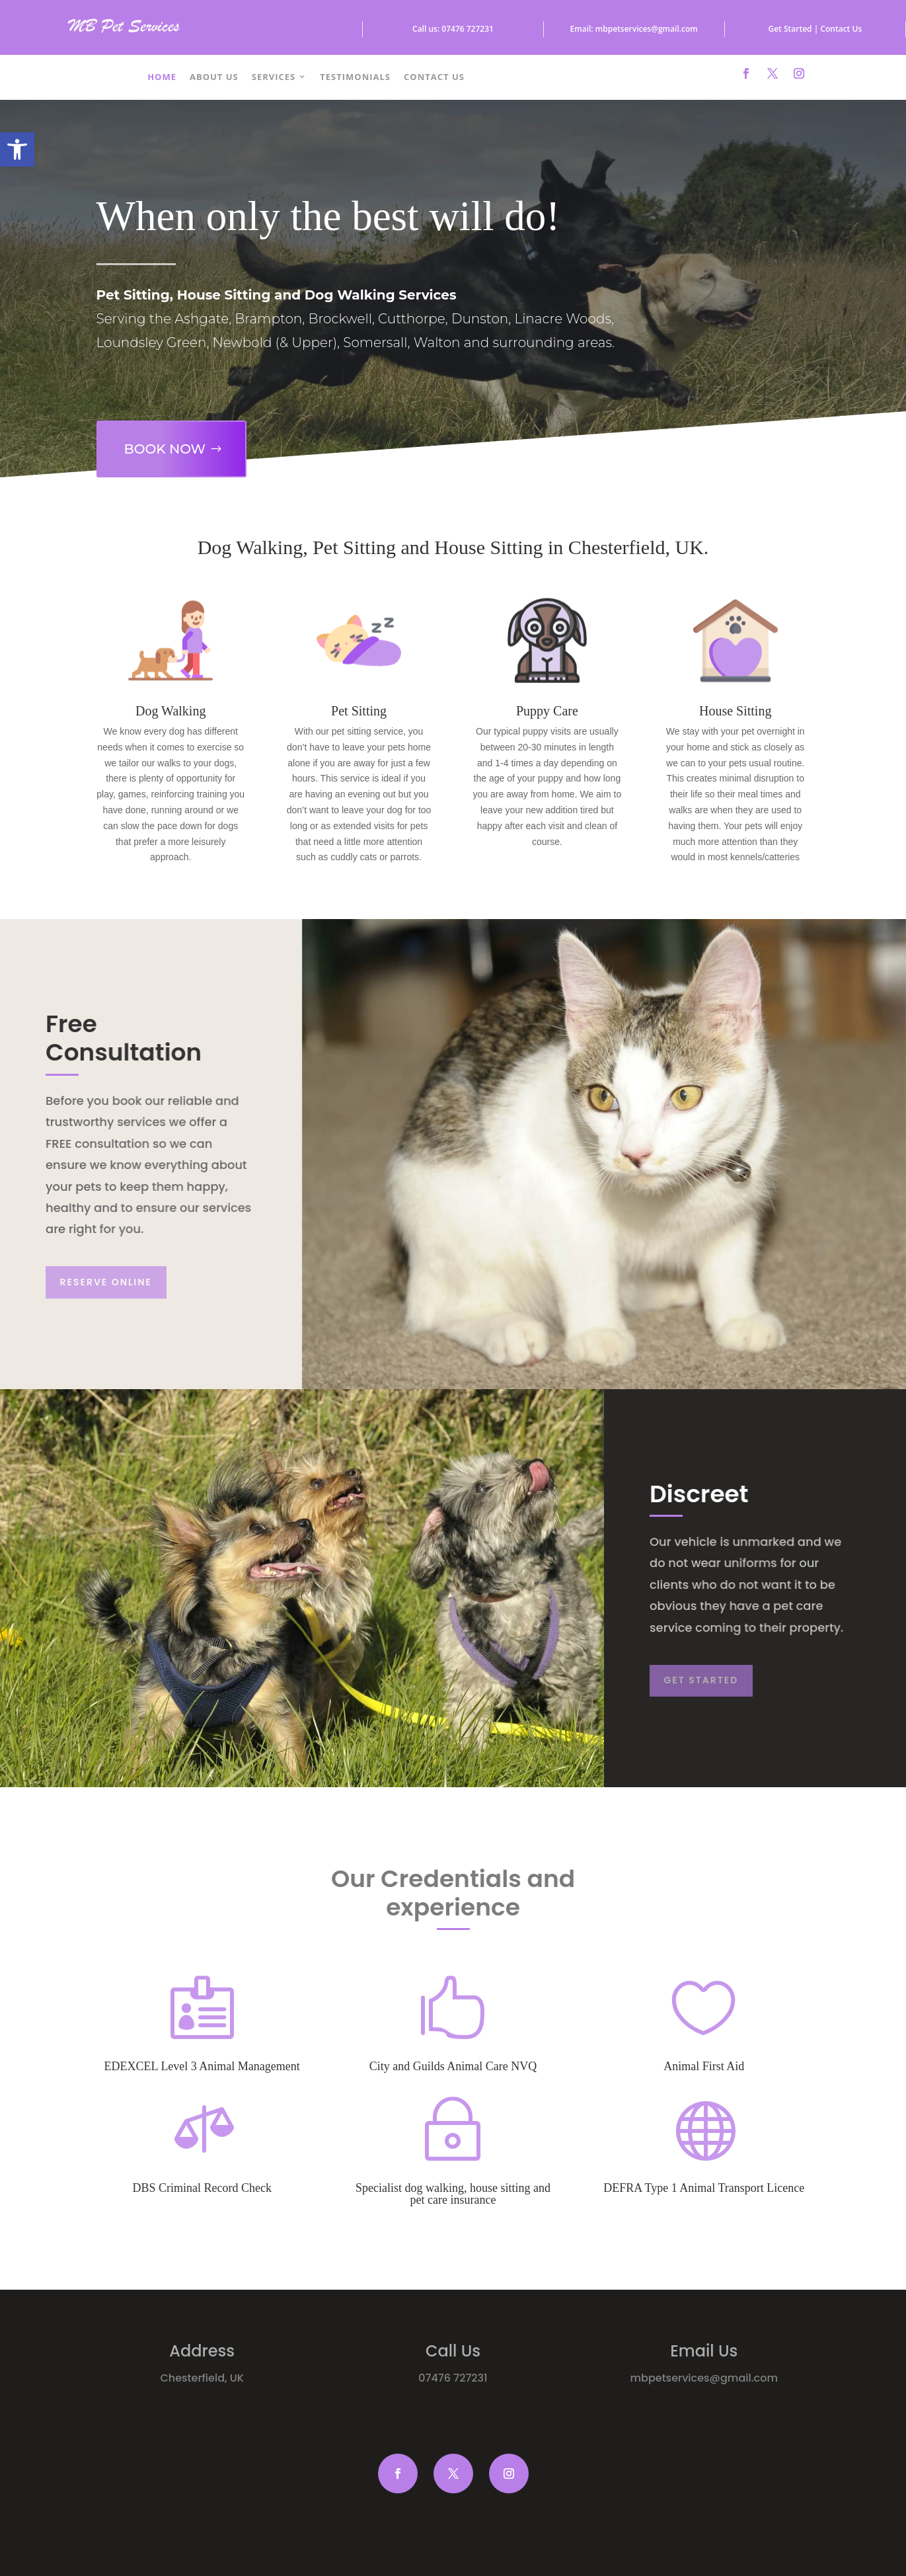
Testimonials (355, 77)
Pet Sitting (359, 711)
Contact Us (434, 77)
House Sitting (735, 711)
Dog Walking (170, 711)
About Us (214, 77)
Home (161, 77)
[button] (17, 149)
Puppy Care (547, 711)
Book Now (161, 442)
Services (274, 77)
